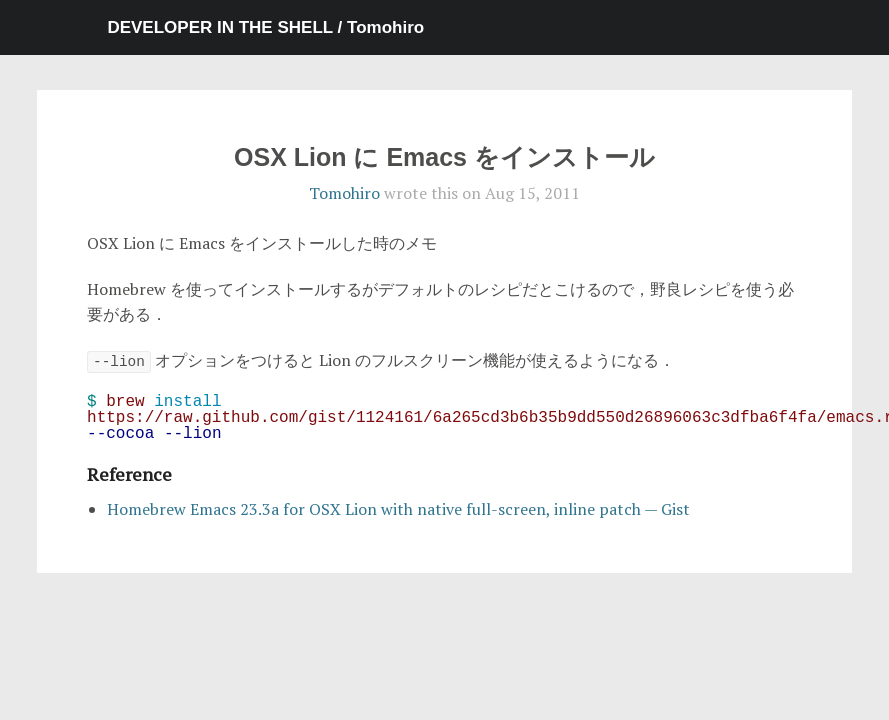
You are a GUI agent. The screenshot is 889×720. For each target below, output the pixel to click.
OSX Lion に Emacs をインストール (444, 157)
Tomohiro (344, 193)
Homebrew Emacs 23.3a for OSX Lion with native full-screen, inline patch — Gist (398, 509)
